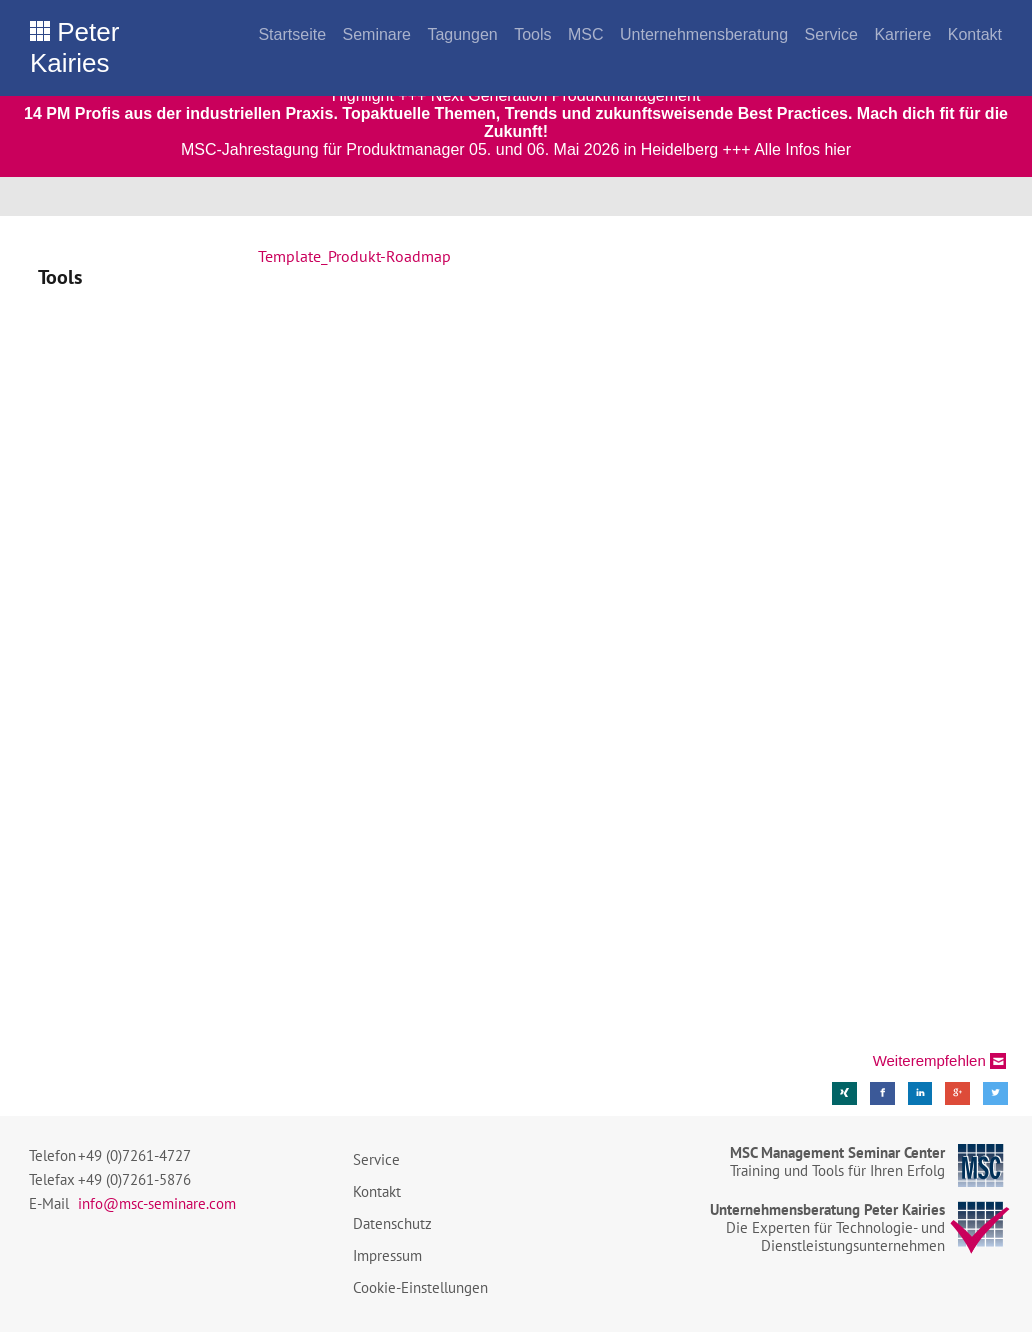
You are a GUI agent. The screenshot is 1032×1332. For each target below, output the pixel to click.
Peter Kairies (74, 47)
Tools (532, 34)
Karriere (902, 34)
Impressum (387, 1255)
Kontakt (975, 34)
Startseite (292, 34)
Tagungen (462, 34)
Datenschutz (392, 1223)
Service (831, 34)
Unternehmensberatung (704, 34)
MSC (586, 34)
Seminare (376, 34)
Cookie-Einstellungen (420, 1287)
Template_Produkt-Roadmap (354, 256)
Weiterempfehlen (929, 1060)
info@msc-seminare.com (157, 1203)
